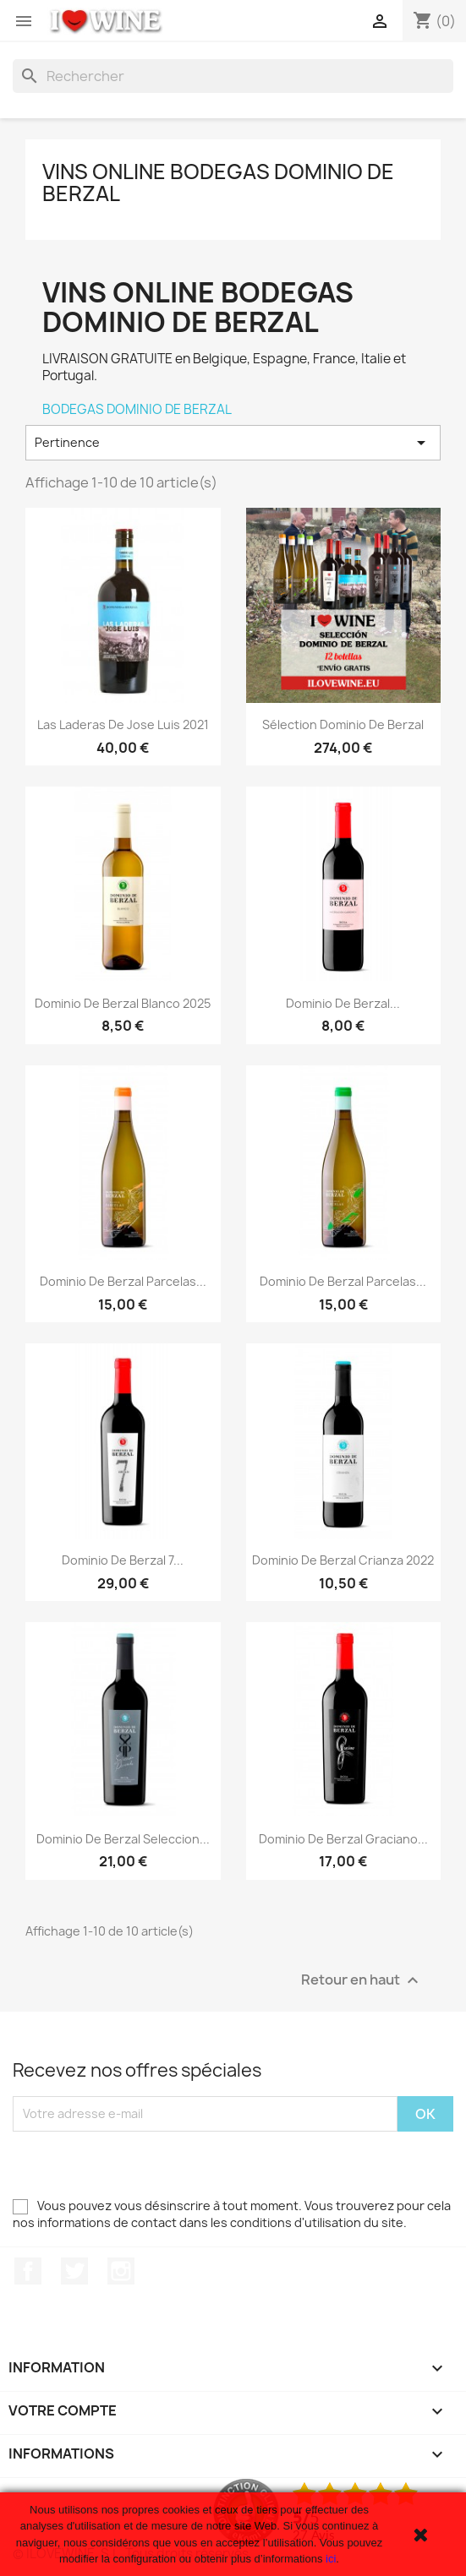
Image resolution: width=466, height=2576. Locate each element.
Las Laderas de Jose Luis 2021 (123, 724)
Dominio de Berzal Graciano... (343, 1839)
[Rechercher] (233, 76)
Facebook (27, 2271)
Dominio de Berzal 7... (123, 1560)
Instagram (120, 2271)
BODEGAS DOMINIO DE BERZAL (137, 409)
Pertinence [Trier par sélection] (233, 443)
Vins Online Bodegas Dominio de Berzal (218, 182)
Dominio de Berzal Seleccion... (123, 1839)
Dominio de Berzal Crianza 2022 (343, 1560)
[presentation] (141, 2164)
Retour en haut (362, 1980)
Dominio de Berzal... (343, 1003)
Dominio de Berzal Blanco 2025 (123, 1003)
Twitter (74, 2271)
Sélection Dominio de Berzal (343, 724)
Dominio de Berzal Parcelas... (123, 1281)
